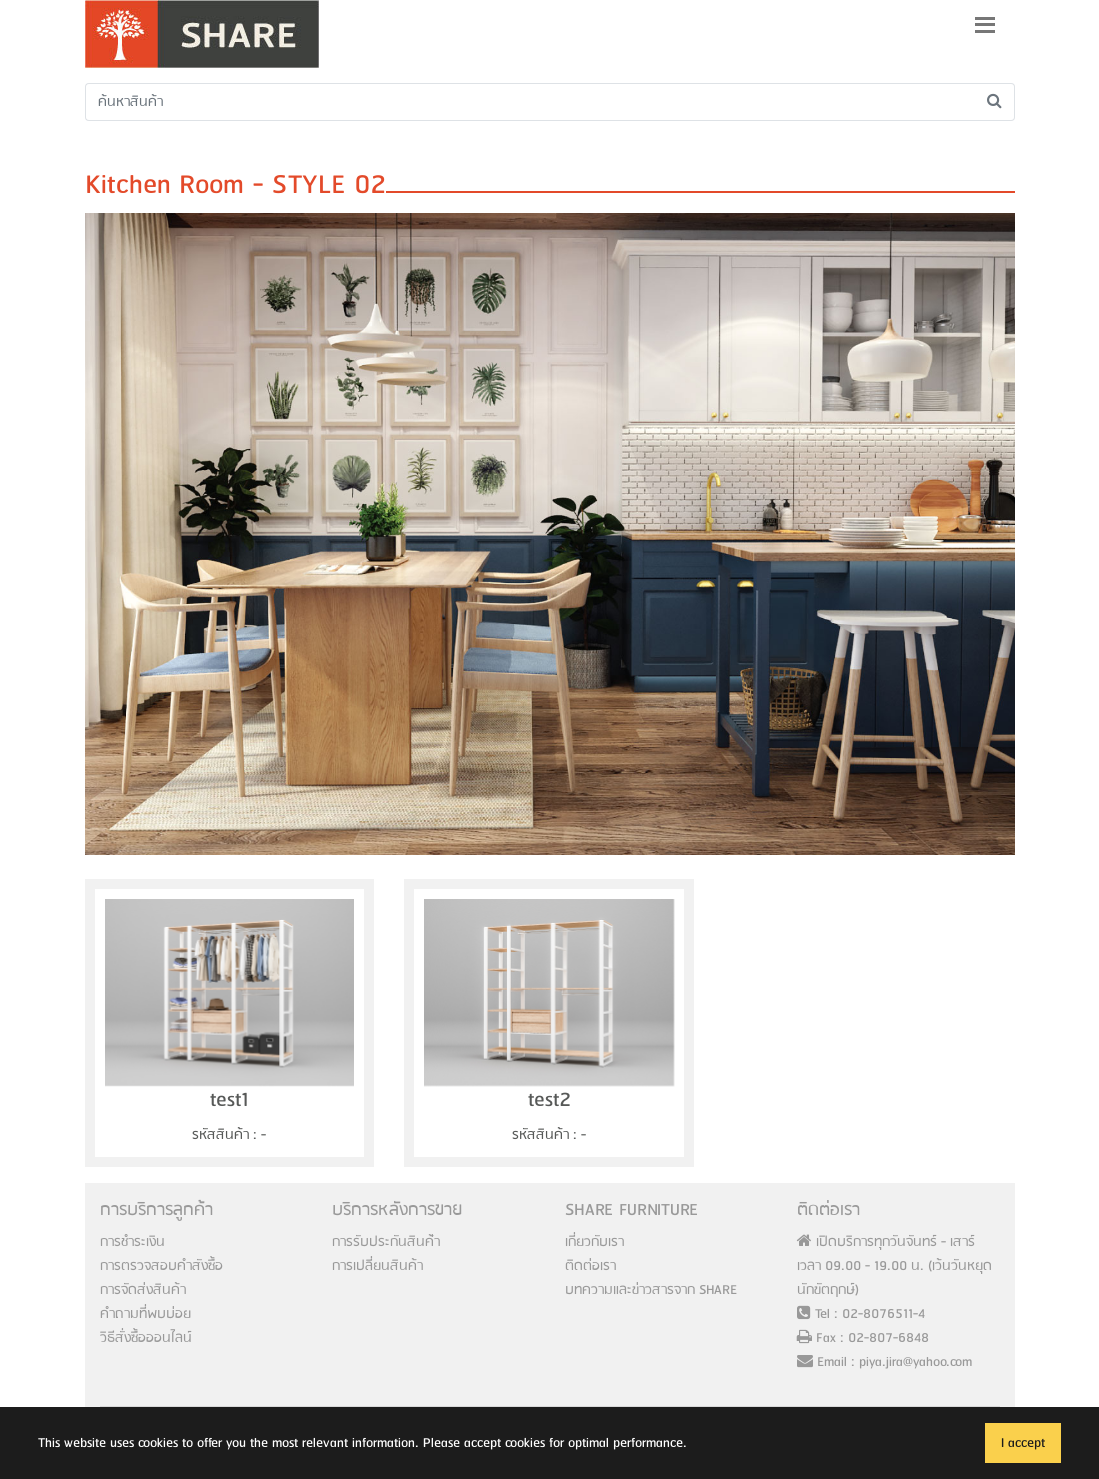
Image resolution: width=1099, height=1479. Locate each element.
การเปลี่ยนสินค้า (377, 1266)
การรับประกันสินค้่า (386, 1242)
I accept (1023, 1443)
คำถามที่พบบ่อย (145, 1314)
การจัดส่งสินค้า (143, 1290)
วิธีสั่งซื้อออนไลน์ (146, 1338)
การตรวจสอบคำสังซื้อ (161, 1266)
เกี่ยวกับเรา (594, 1242)
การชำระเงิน (132, 1242)
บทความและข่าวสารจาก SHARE (651, 1290)
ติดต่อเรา (590, 1266)
